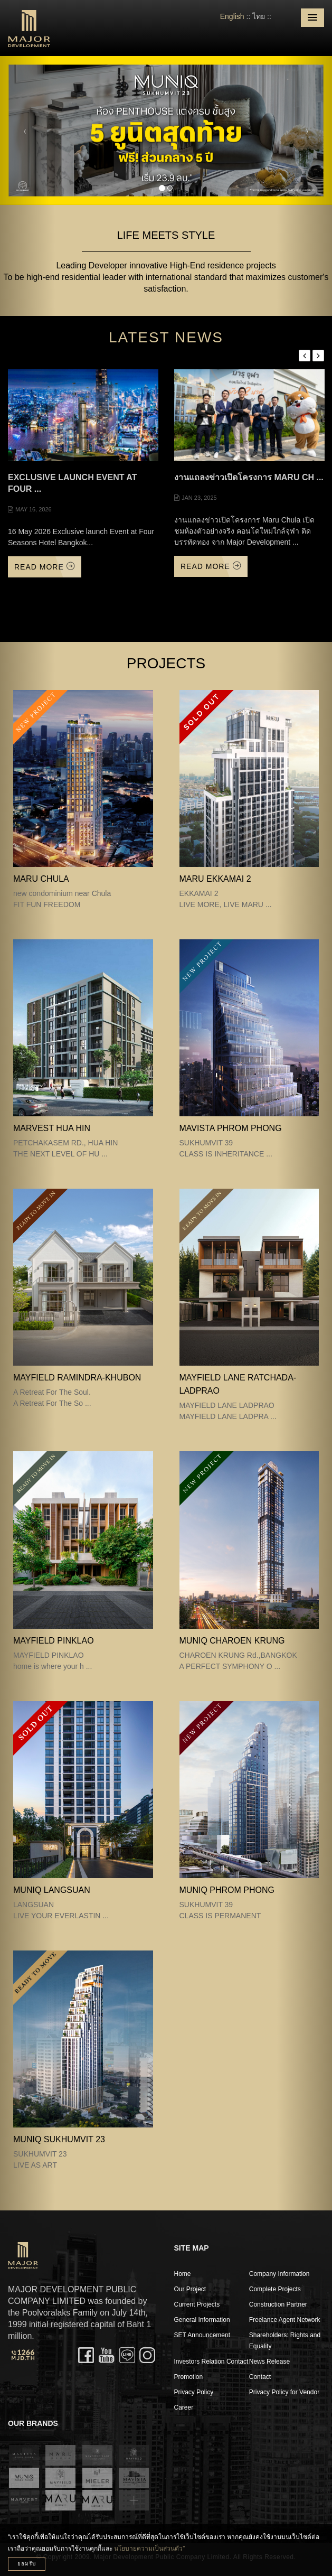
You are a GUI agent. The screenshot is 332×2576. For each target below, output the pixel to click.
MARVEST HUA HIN (51, 1128)
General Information (202, 2319)
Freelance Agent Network (284, 2319)
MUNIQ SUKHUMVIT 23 (59, 2139)
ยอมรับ (26, 2563)
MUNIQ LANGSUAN (51, 1890)
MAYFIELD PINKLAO (53, 1640)
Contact (260, 2377)
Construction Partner (278, 2304)
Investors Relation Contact (211, 2361)
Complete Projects (275, 2289)
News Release (269, 2361)
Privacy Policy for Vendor (284, 2392)
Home (182, 2274)
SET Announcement (202, 2335)
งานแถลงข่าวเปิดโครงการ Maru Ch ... (249, 477)
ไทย (258, 16)
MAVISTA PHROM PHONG (230, 1128)
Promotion (188, 2377)
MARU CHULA (41, 878)
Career (184, 2407)
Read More (44, 566)
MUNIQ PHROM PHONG (226, 1890)
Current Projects (197, 2304)
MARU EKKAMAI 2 (215, 878)
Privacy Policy (194, 2392)
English (232, 16)
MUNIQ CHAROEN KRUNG (232, 1640)
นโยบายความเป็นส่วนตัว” (149, 2548)
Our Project (190, 2289)
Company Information (279, 2274)
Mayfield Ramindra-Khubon (77, 1377)
